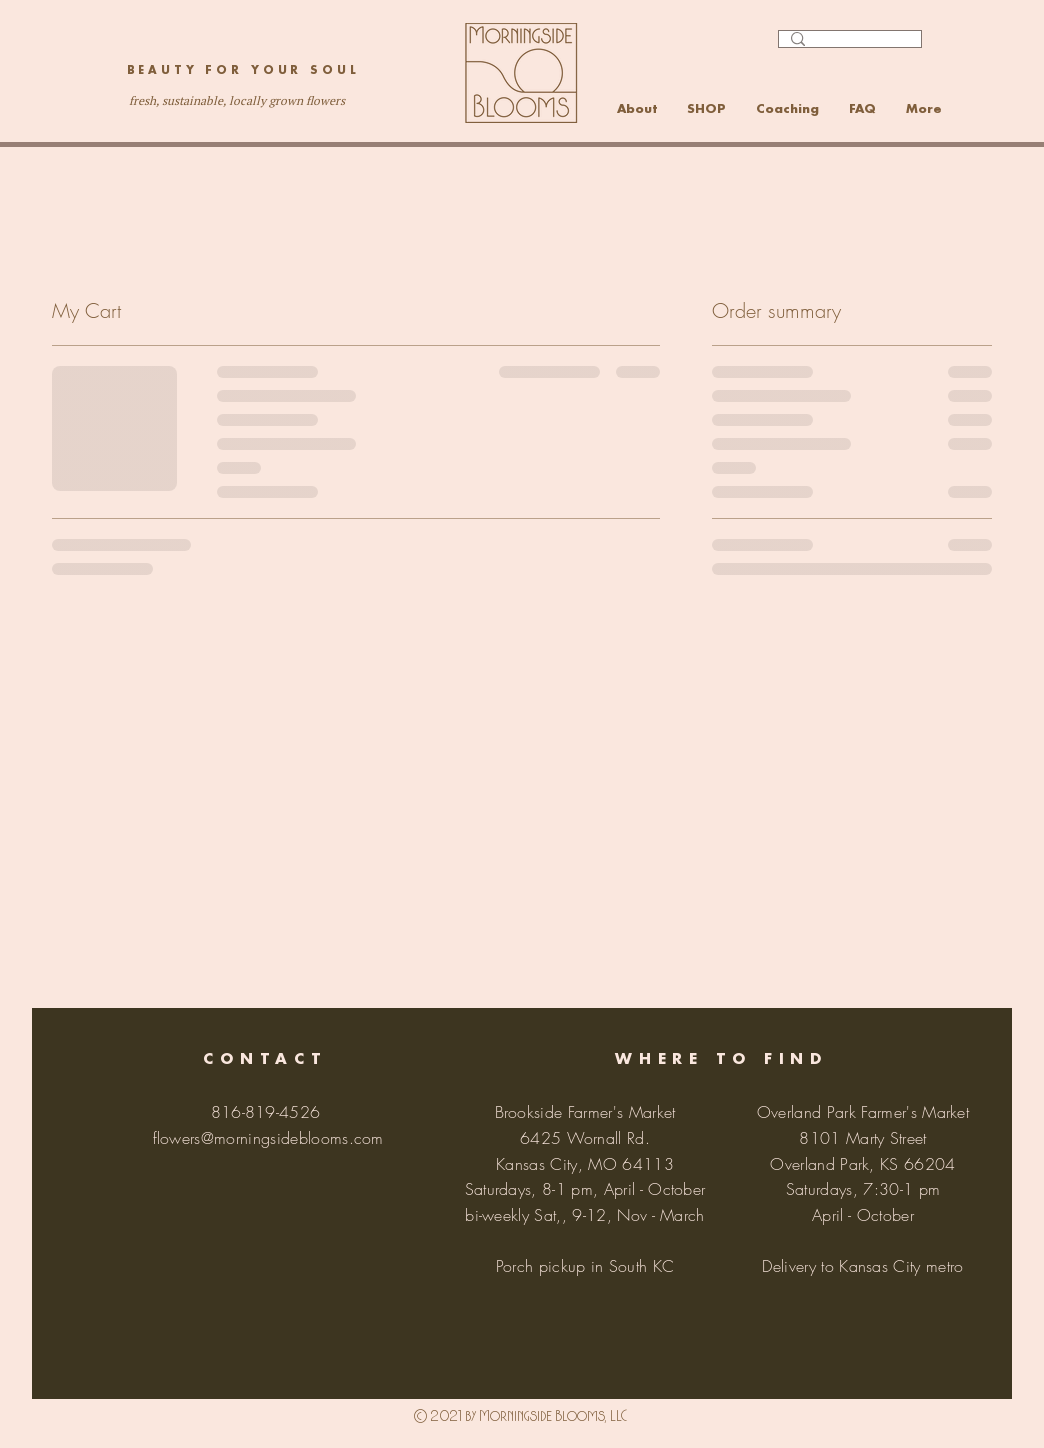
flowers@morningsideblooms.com (268, 1138)
